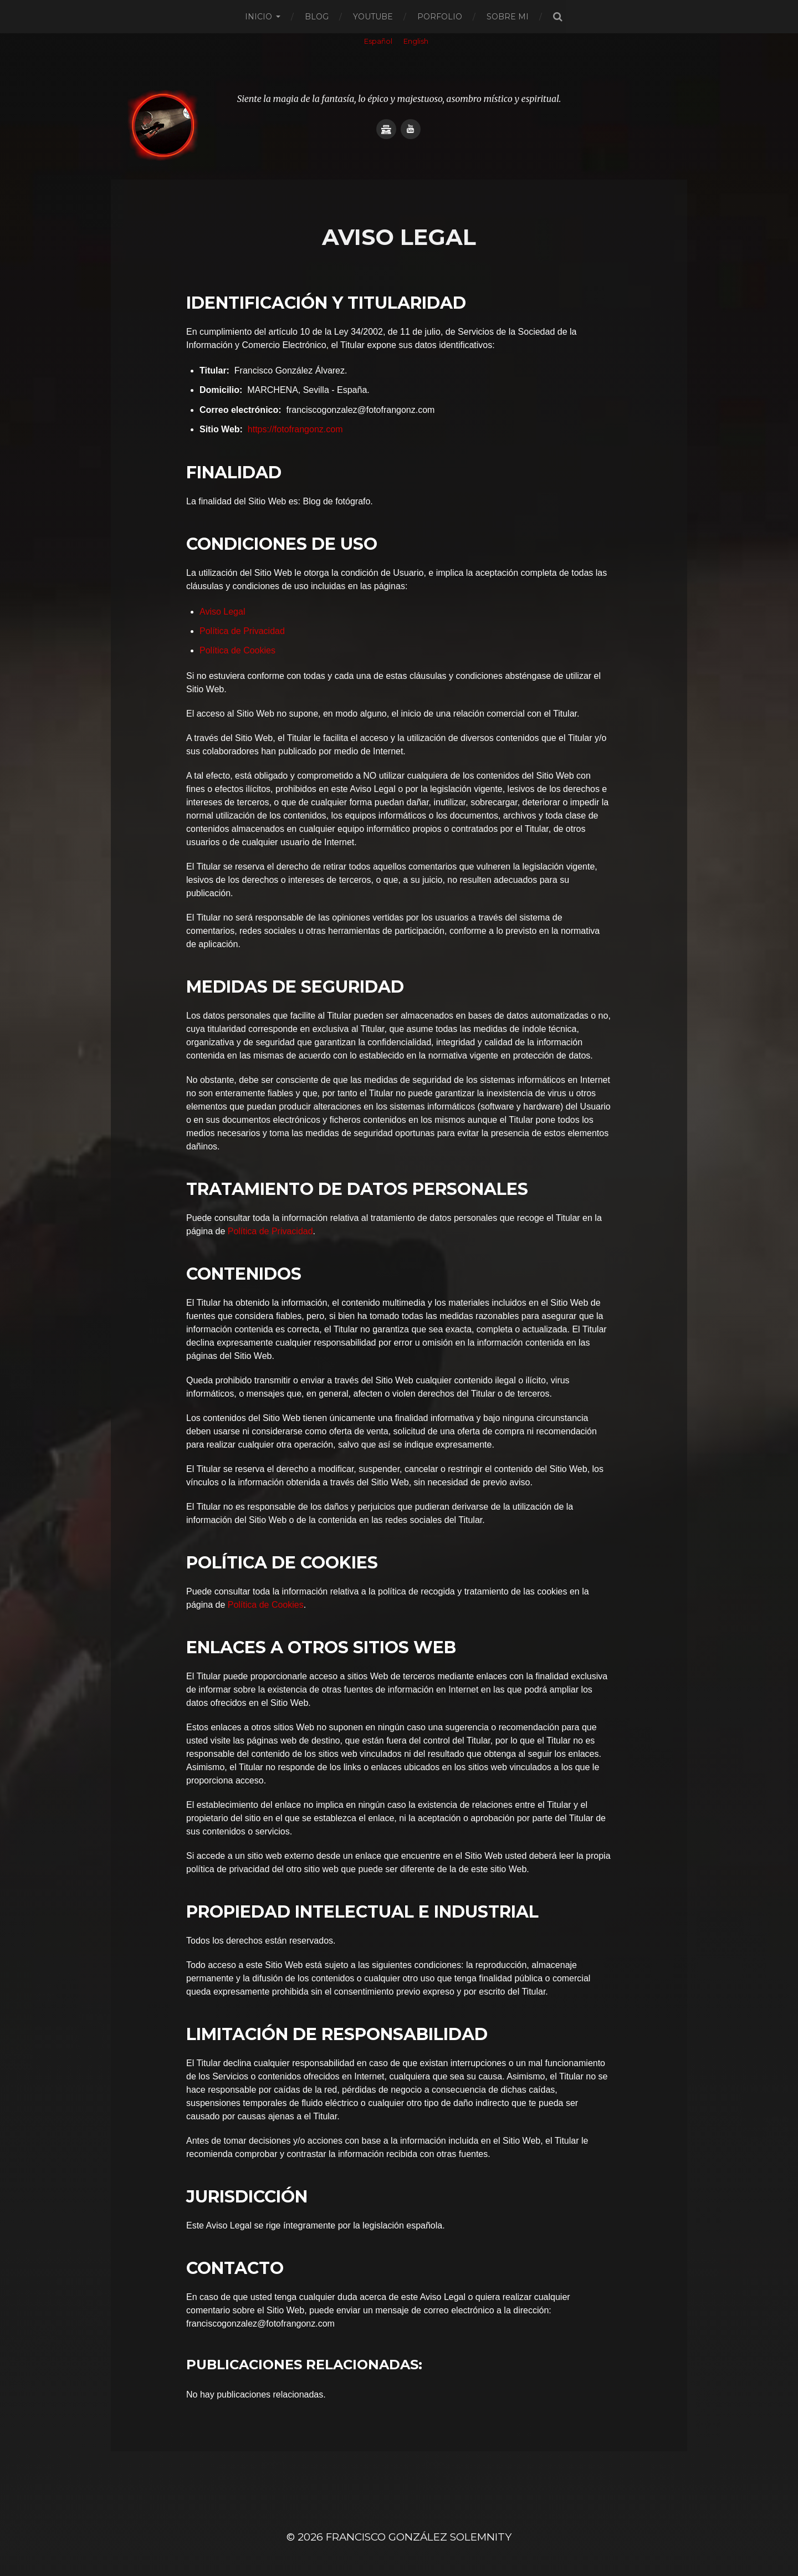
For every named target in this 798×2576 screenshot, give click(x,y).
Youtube (373, 17)
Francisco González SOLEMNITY (418, 2537)
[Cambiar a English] (416, 42)
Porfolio (439, 17)
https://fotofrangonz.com (295, 429)
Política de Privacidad (242, 631)
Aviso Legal (222, 611)
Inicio (258, 17)
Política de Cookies (237, 650)
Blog (317, 17)
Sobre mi (508, 17)
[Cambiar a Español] (378, 42)
